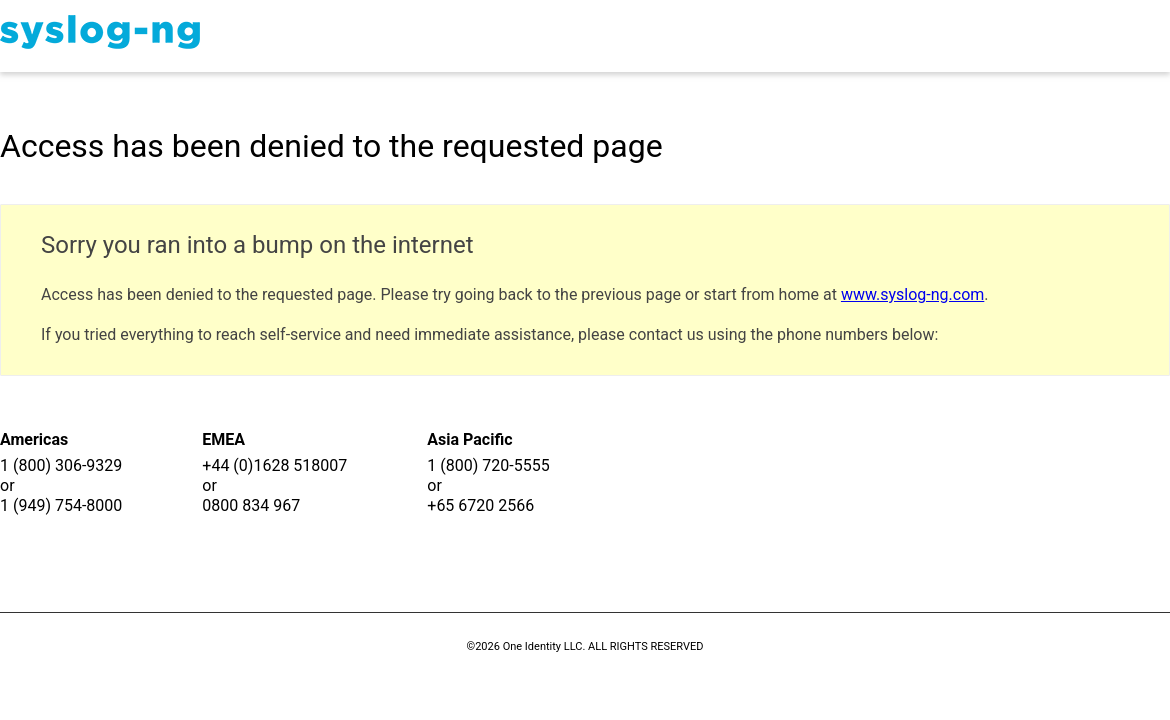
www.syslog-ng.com (912, 294)
